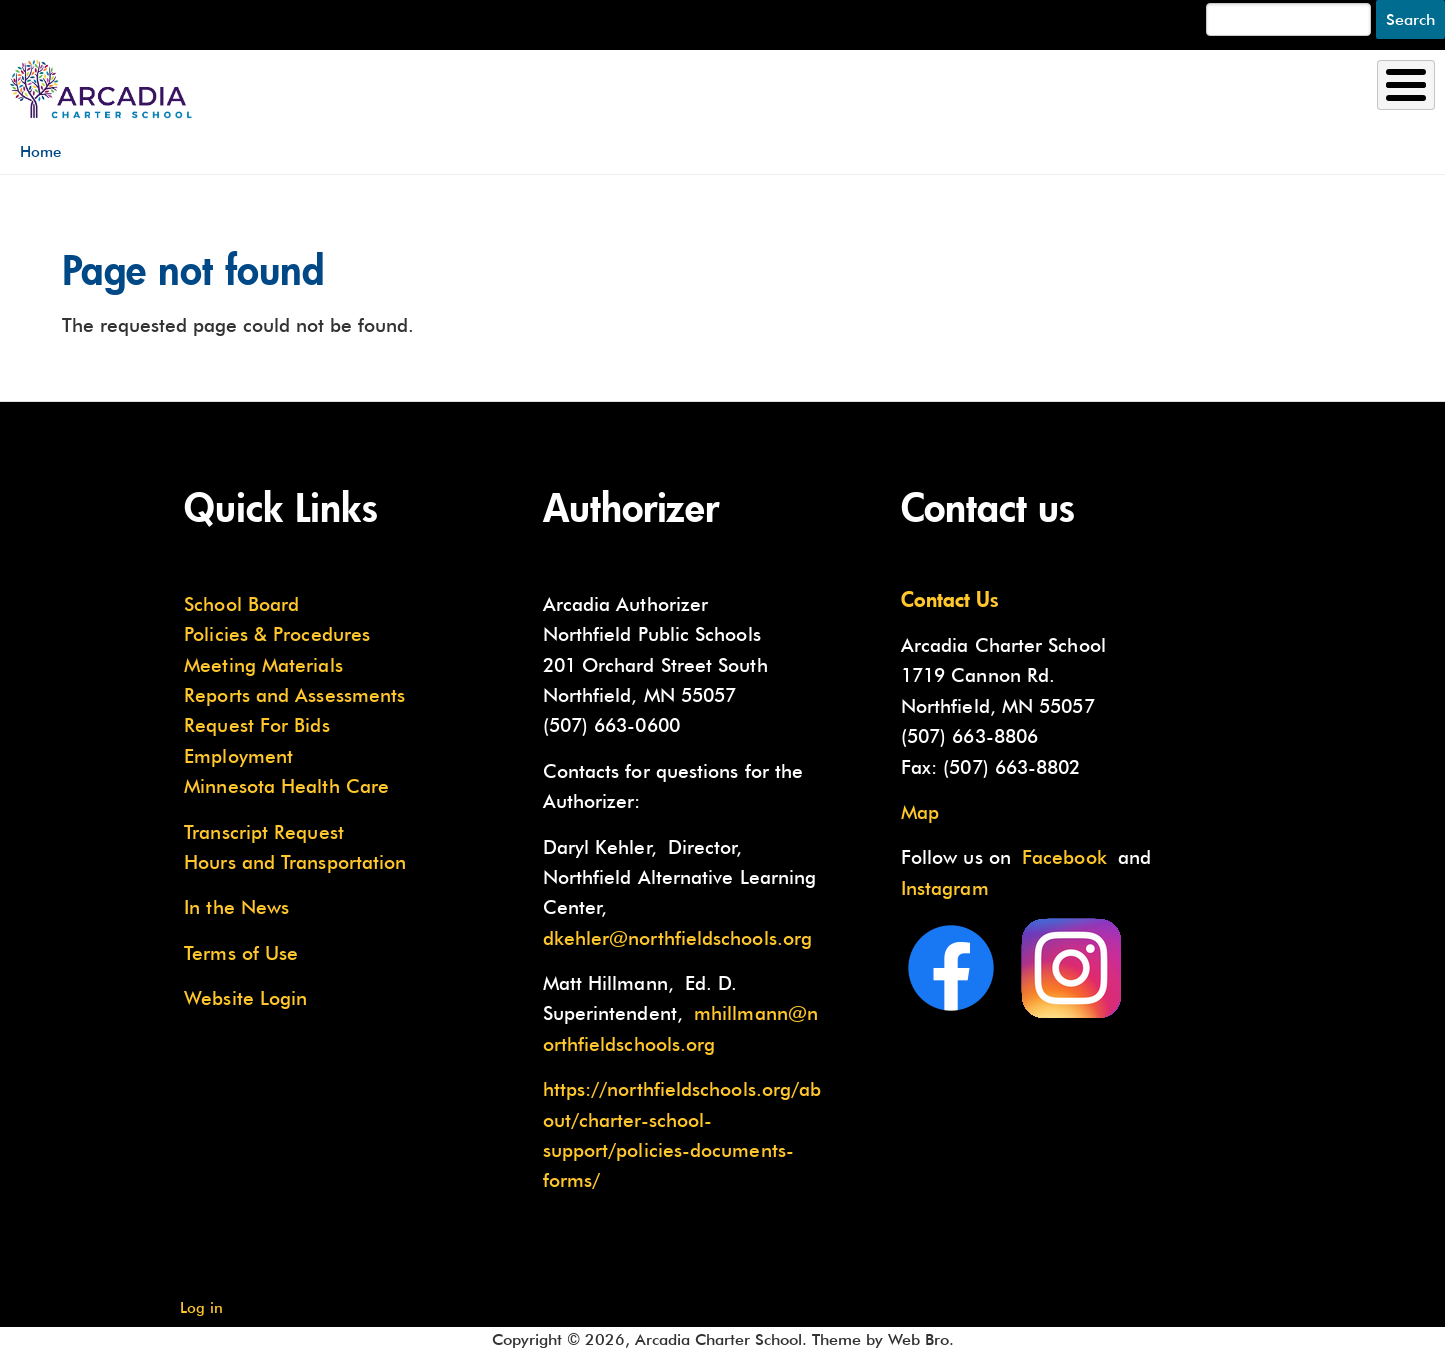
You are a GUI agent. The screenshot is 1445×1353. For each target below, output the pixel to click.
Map (920, 812)
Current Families (1268, 91)
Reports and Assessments (294, 695)
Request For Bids (256, 725)
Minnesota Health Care (286, 786)
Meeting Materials (263, 665)
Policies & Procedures (277, 634)
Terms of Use (241, 953)
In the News (236, 907)
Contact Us (950, 599)
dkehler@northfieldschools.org (678, 938)
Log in (201, 1307)
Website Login (245, 998)
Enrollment (820, 91)
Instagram (945, 888)
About (637, 91)
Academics (1029, 91)
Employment (238, 756)
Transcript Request (264, 832)
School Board (241, 604)
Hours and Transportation (295, 862)
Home (40, 151)
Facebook (1064, 857)
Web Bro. (921, 1339)
